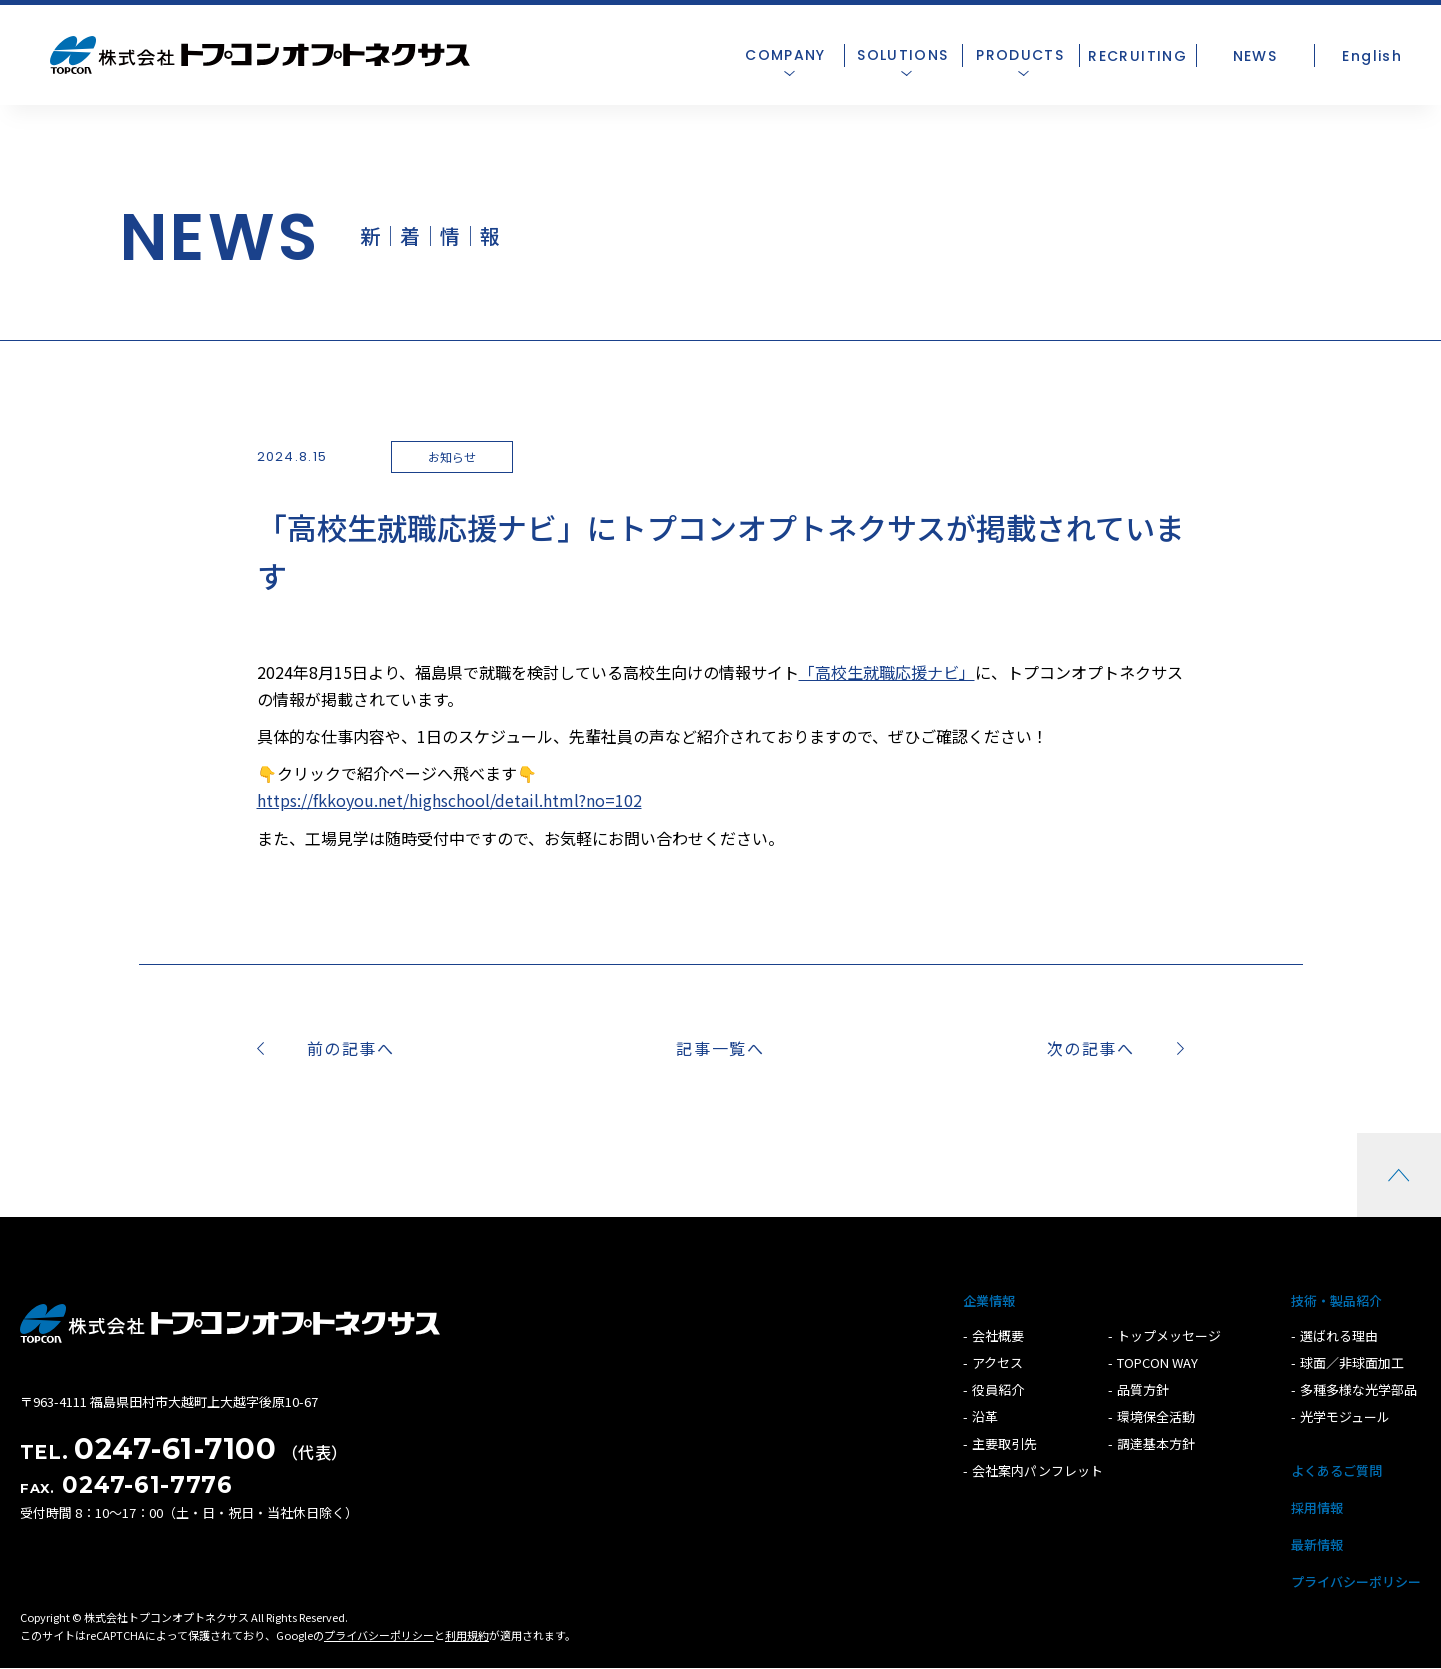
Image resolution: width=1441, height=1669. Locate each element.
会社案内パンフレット (1037, 1470)
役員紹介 (998, 1389)
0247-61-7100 (175, 1448)
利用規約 (467, 1635)
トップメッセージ (1169, 1335)
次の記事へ (1091, 1048)
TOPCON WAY (1157, 1362)
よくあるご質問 (1336, 1470)
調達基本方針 (1156, 1443)
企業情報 (989, 1300)
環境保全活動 (1156, 1416)
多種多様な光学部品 (1358, 1389)
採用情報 (1317, 1507)
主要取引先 (1004, 1443)
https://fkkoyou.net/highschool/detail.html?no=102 (449, 800)
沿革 (985, 1416)
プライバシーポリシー (1356, 1581)
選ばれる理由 (1339, 1335)
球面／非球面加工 (1352, 1362)
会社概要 (998, 1335)
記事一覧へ (720, 1048)
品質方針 (1143, 1389)
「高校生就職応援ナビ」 (887, 672)
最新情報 (1317, 1544)
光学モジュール (1345, 1416)
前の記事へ (351, 1048)
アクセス (997, 1362)
